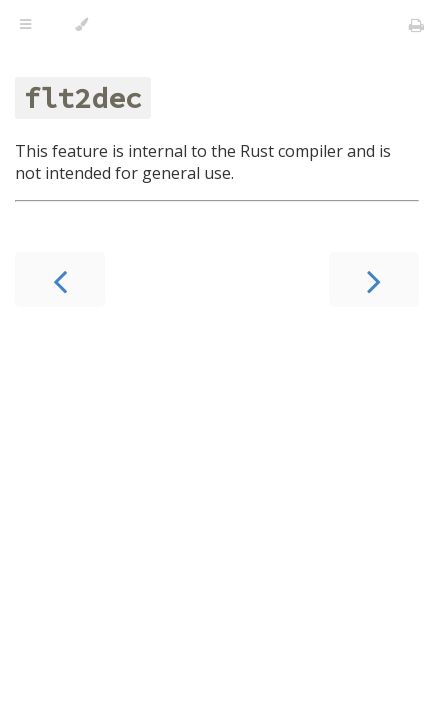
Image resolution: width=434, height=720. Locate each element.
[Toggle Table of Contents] (25, 25)
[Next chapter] (374, 279)
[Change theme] (81, 25)
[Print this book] (416, 25)
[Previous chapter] (60, 279)
